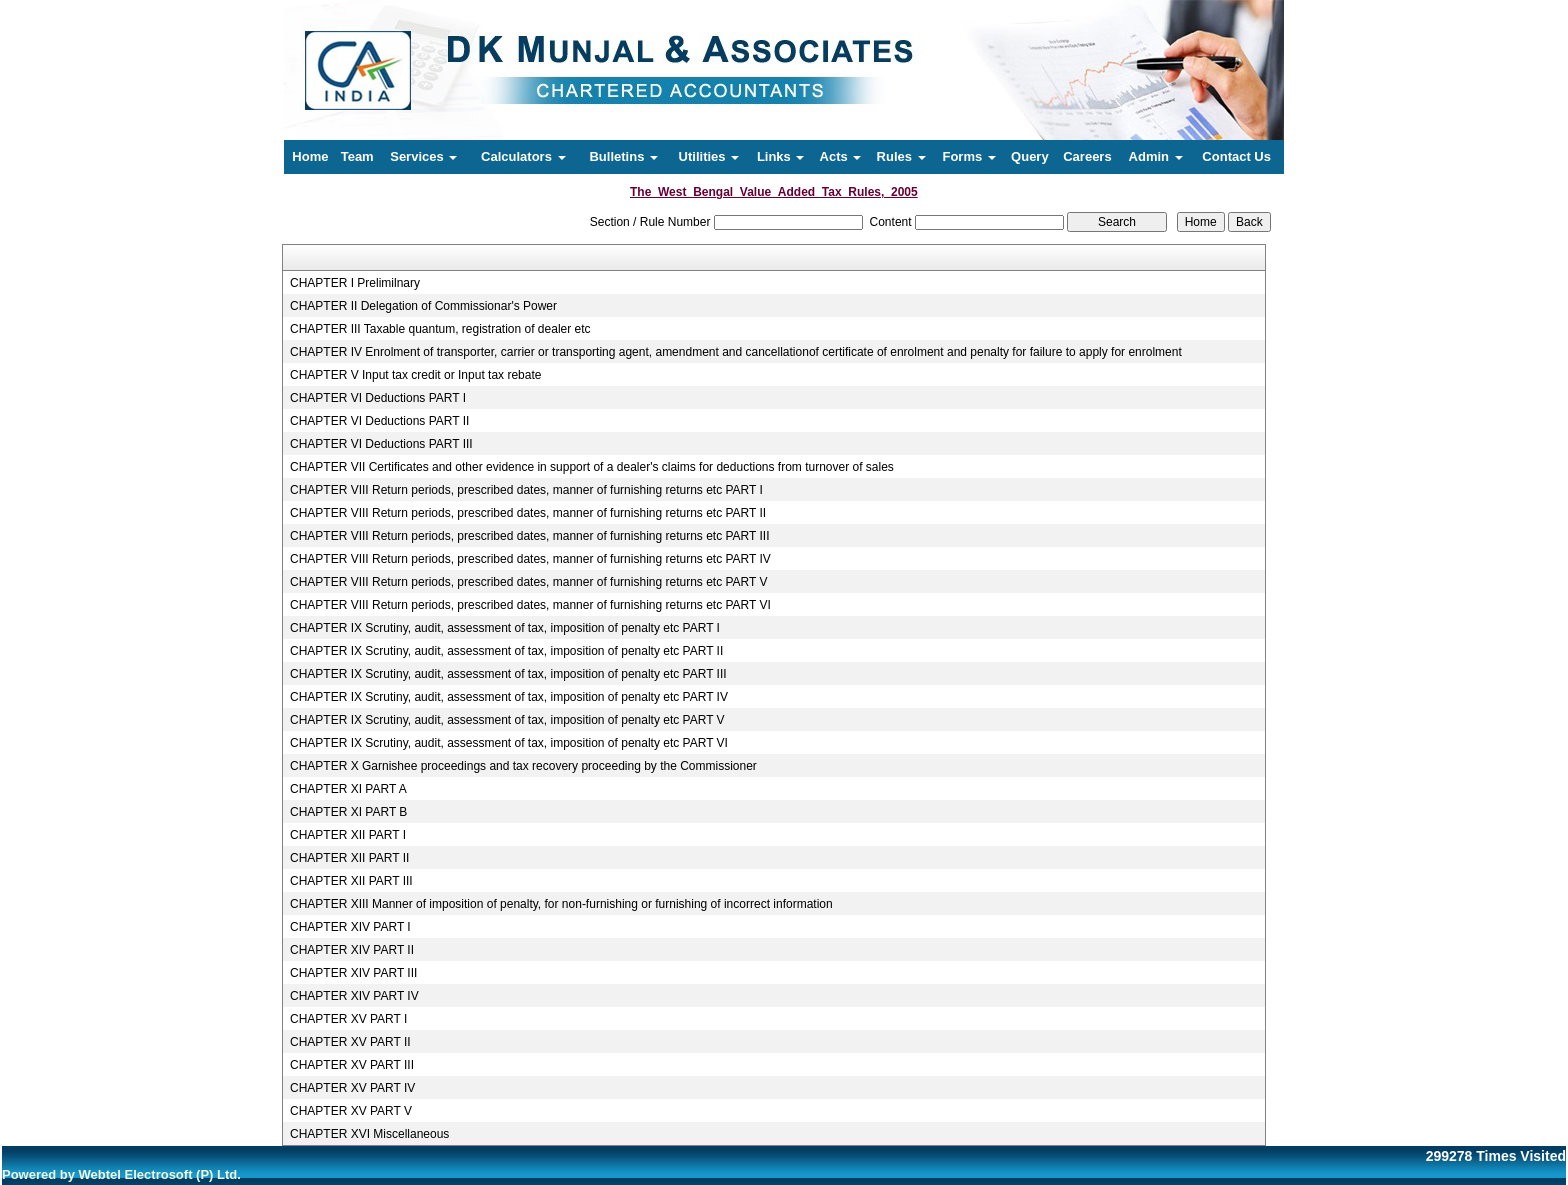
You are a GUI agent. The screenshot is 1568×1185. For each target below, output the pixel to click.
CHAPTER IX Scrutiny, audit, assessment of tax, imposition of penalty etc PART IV (509, 697)
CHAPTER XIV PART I (350, 927)
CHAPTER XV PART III (352, 1065)
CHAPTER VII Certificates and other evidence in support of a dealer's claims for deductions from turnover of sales (592, 467)
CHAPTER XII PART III (351, 881)
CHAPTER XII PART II (349, 858)
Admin (1156, 156)
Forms (968, 156)
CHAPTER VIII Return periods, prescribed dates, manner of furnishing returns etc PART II (528, 513)
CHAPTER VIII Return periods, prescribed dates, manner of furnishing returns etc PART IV (530, 559)
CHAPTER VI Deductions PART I (378, 398)
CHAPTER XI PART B (348, 812)
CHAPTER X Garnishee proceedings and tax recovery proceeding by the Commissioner (523, 766)
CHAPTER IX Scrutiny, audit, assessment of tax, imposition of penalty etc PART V (507, 720)
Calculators (523, 156)
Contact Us (1236, 156)
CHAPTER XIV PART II (352, 950)
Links (781, 156)
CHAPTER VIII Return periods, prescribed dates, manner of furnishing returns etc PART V (529, 582)
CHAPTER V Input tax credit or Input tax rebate (415, 375)
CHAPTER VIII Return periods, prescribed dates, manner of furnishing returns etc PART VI (530, 605)
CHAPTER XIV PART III (353, 973)
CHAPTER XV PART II (350, 1042)
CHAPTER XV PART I (348, 1019)
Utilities (709, 156)
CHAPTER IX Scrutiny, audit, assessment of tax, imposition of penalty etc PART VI (509, 743)
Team (357, 156)
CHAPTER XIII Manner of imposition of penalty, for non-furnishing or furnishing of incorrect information (561, 904)
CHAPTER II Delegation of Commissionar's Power (423, 306)
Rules (901, 156)
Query (1030, 156)
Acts (841, 156)
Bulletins (623, 156)
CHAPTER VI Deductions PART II (379, 421)
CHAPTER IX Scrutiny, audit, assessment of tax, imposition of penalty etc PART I (505, 628)
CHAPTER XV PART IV (352, 1088)
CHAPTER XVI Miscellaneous (369, 1134)
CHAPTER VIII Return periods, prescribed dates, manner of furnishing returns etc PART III (530, 536)
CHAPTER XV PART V (351, 1111)
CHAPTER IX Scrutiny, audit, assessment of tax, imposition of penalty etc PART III (508, 674)
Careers (1087, 156)
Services (423, 156)
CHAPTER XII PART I (348, 835)
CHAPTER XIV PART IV (354, 996)
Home (310, 156)
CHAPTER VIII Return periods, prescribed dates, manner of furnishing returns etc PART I (526, 490)
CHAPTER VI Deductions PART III (381, 444)
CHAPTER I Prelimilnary (355, 283)
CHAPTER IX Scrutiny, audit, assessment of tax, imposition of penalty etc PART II (506, 651)
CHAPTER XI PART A (348, 789)
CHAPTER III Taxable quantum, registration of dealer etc (440, 329)
